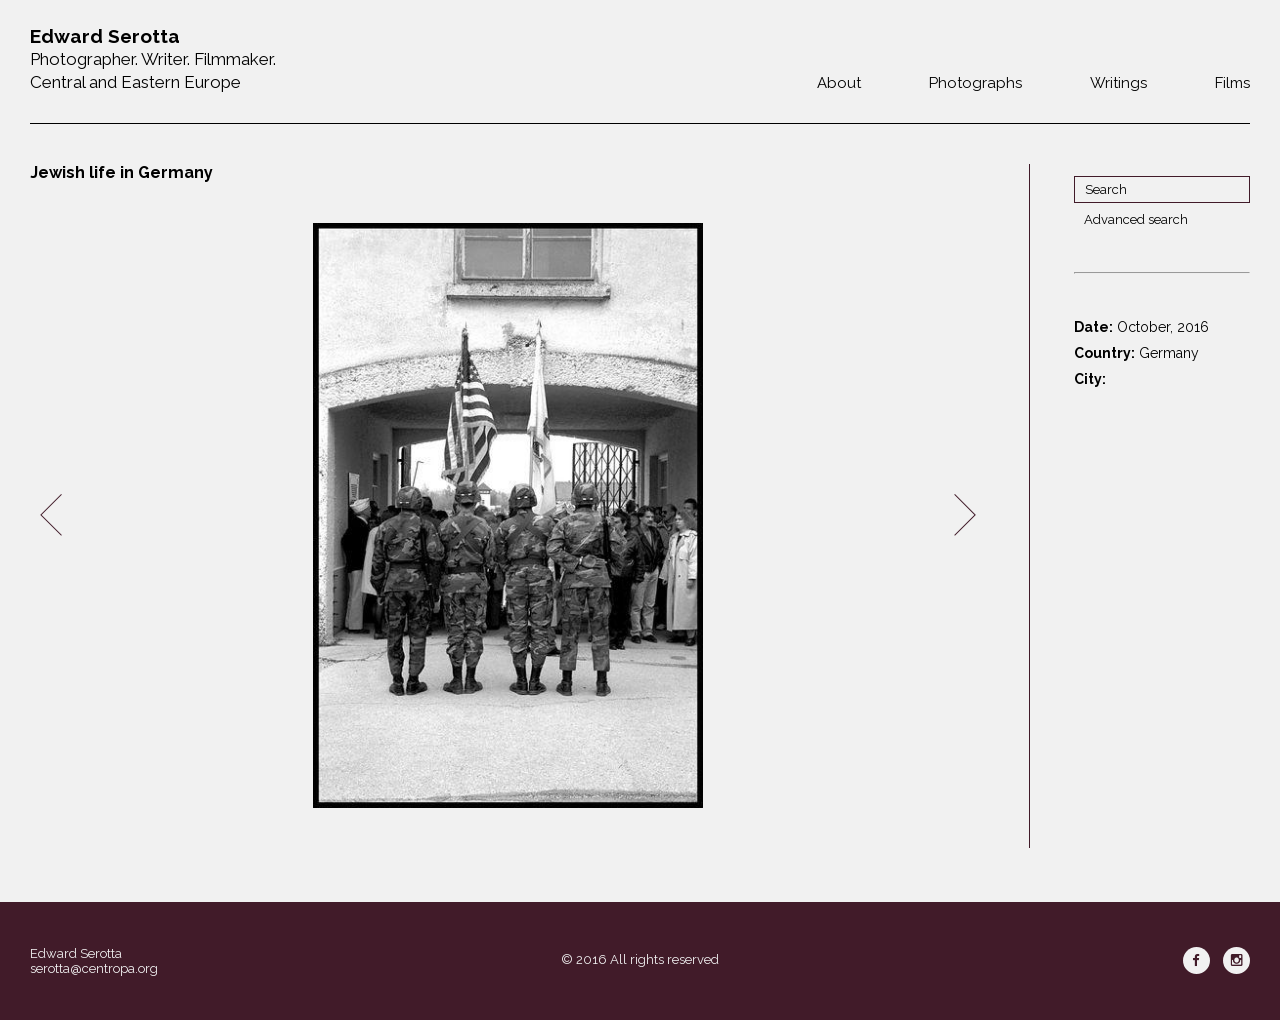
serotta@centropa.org (94, 968)
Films (1232, 83)
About (839, 83)
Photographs (975, 83)
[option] (508, 515)
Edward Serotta (76, 953)
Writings (1118, 83)
